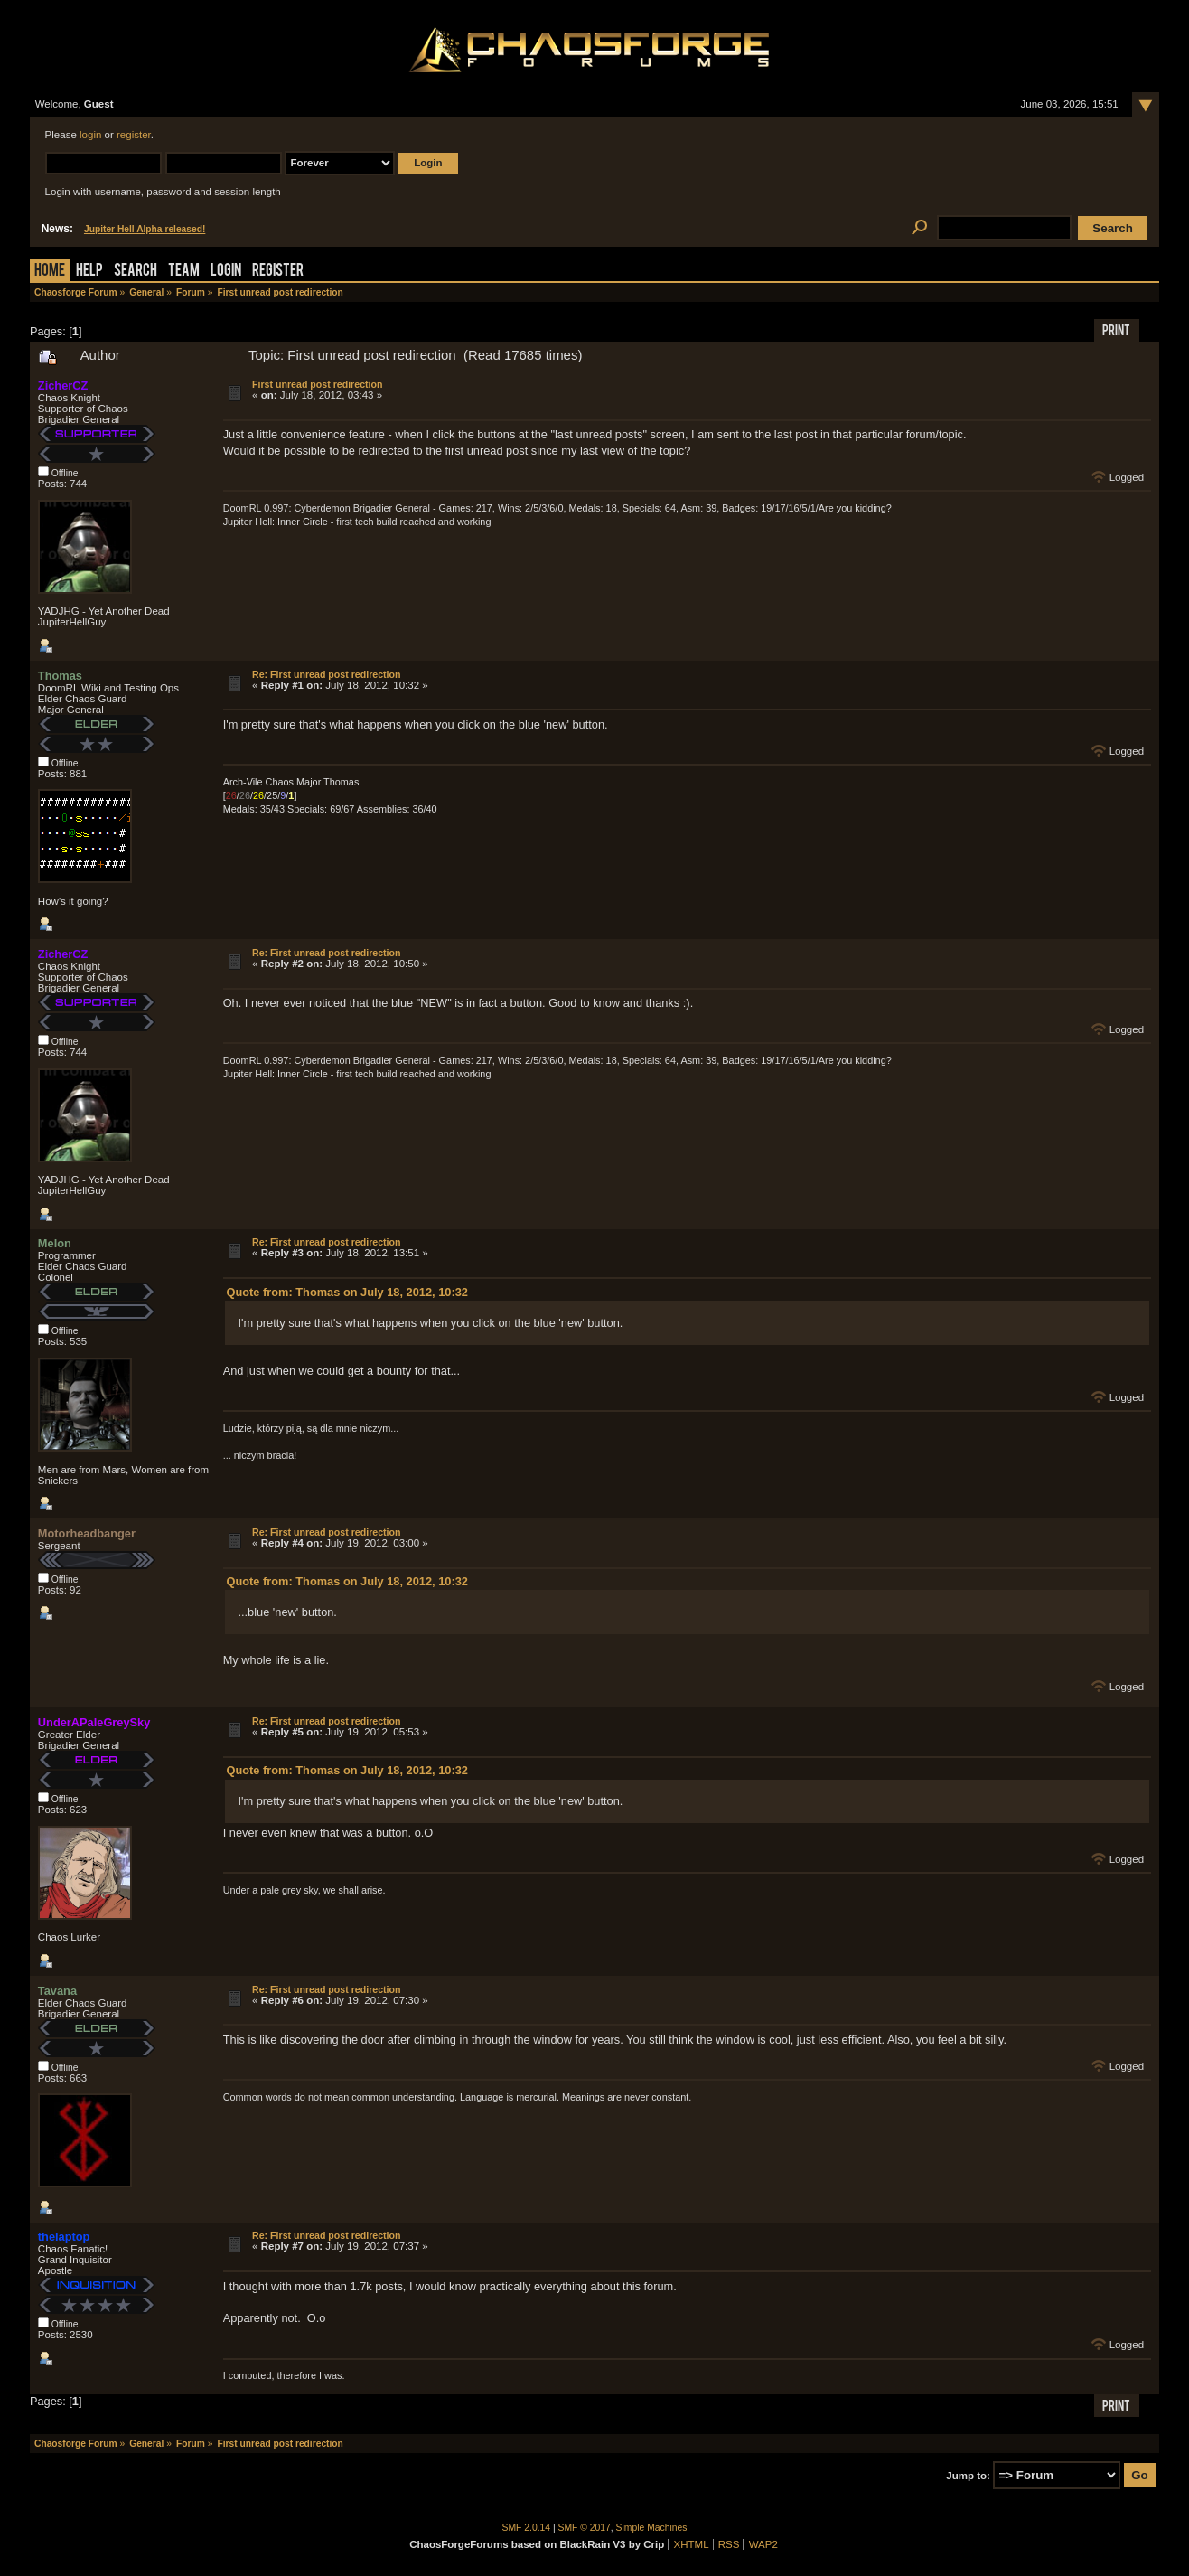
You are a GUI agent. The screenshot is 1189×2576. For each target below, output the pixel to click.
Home (49, 271)
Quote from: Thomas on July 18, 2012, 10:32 (346, 1292)
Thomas (60, 675)
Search (135, 271)
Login (226, 271)
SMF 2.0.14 (526, 2528)
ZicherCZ (63, 385)
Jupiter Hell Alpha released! (144, 229)
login (90, 134)
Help (89, 271)
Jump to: (968, 2475)
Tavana (57, 1991)
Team (184, 271)
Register (278, 271)
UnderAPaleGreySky (94, 1722)
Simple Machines (652, 2528)
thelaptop (64, 2236)
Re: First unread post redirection (326, 674)
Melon (54, 1243)
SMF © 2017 (584, 2528)
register (134, 134)
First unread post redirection (317, 384)
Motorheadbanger (87, 1533)
